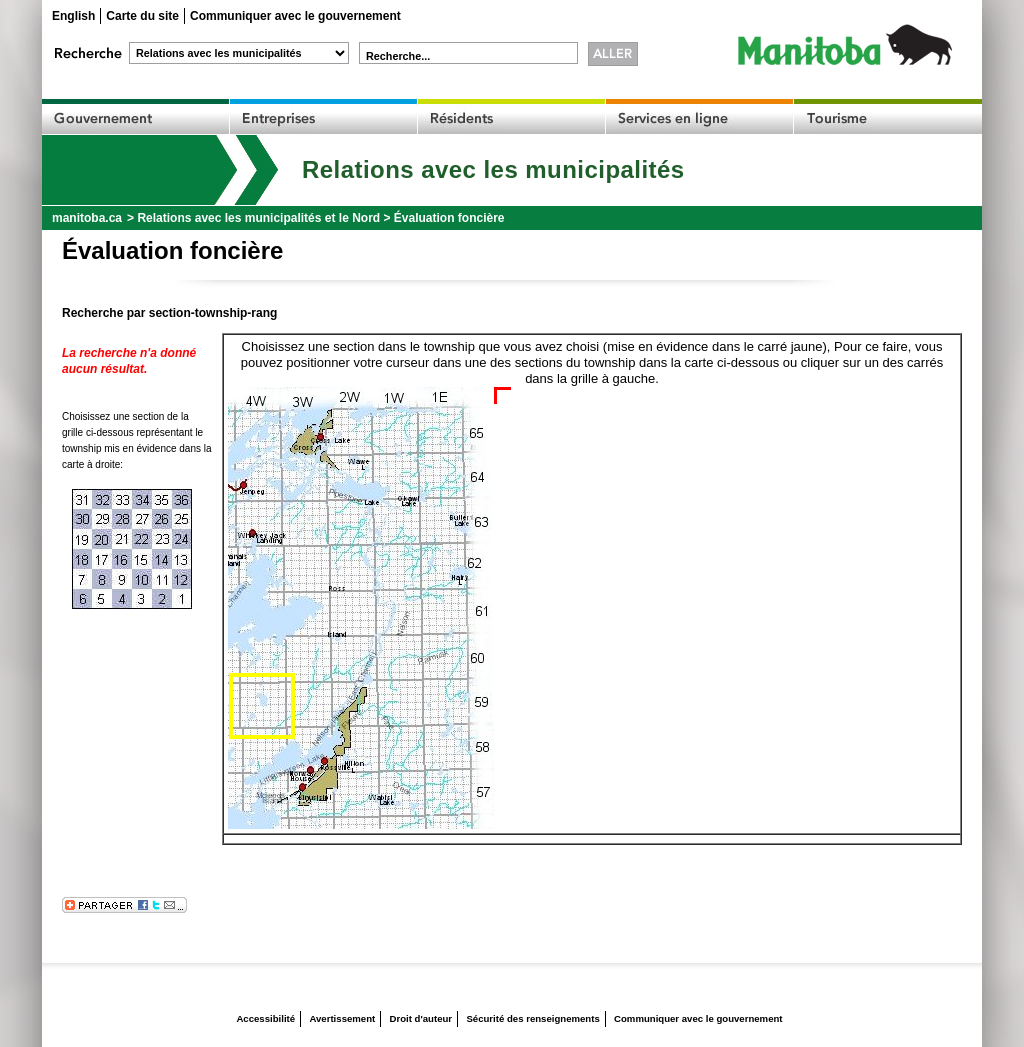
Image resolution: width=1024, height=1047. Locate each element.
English (73, 16)
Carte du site (142, 16)
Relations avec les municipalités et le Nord (258, 218)
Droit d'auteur (421, 1018)
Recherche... (398, 56)
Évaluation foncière (449, 218)
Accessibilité (265, 1018)
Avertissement (342, 1018)
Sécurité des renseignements (532, 1018)
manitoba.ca (87, 218)
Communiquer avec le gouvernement (295, 16)
